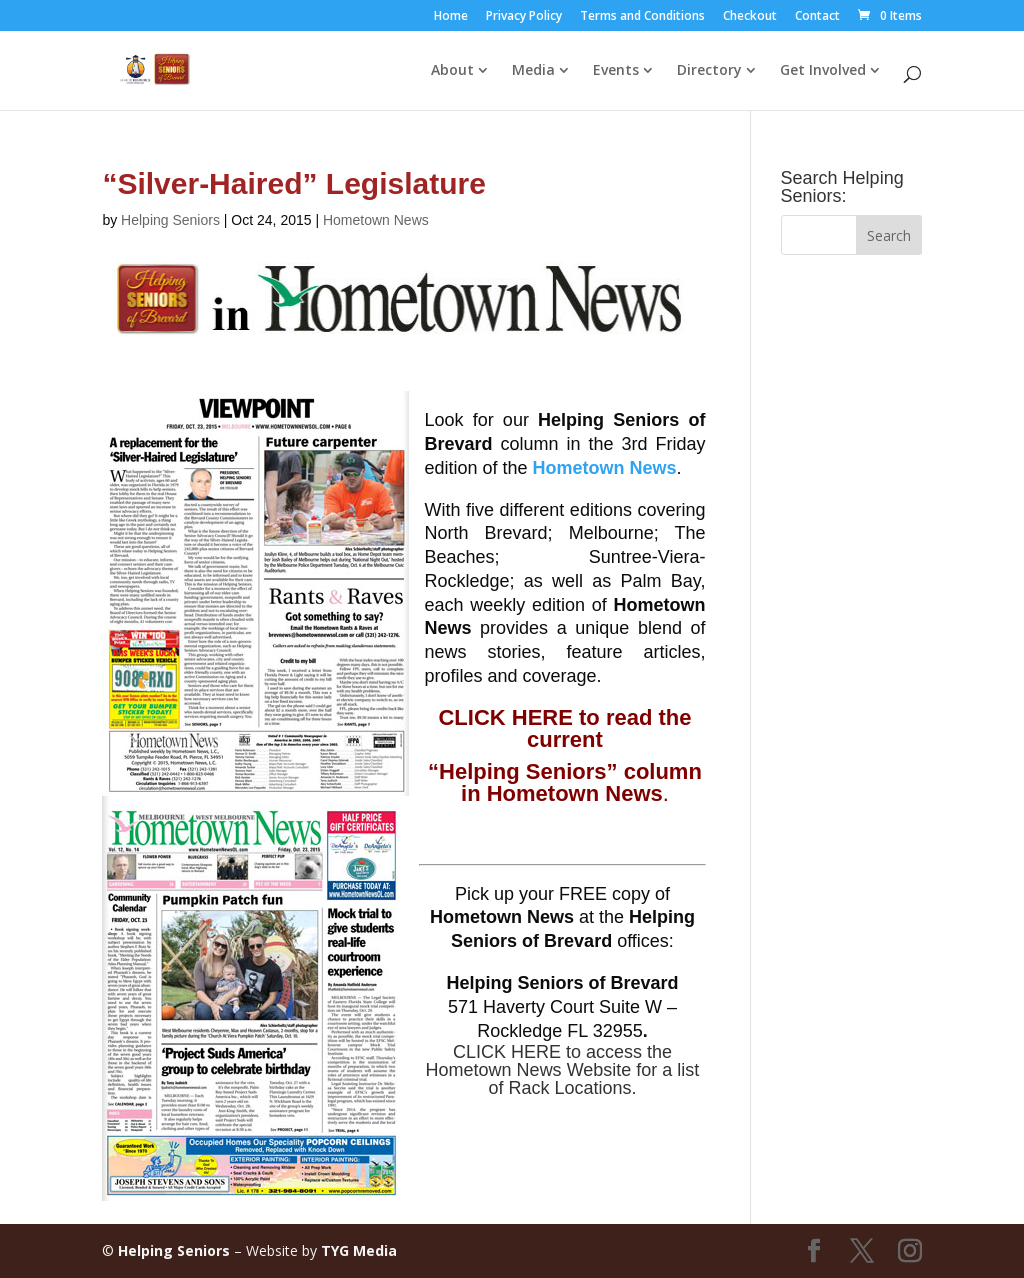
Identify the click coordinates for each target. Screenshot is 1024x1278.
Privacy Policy (524, 17)
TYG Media (359, 1250)
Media (533, 71)
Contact (817, 17)
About (452, 71)
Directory (709, 71)
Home (451, 17)
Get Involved (823, 71)
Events (616, 71)
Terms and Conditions (642, 17)
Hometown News (376, 220)
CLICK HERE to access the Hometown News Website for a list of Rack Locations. (563, 1070)
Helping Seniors (170, 220)
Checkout (750, 17)
